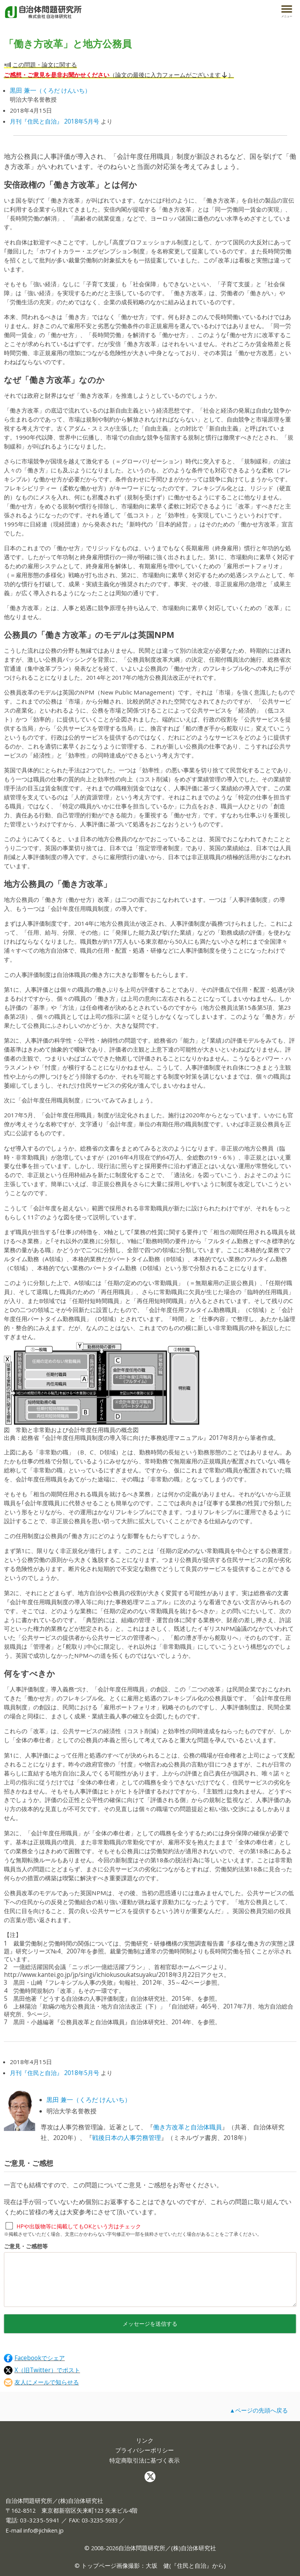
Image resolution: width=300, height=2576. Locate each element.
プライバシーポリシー (144, 2450)
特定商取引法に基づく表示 (144, 2460)
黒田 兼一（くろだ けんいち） (88, 2099)
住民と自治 (191, 2565)
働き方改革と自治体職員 (187, 2127)
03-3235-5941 (40, 2520)
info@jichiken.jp (43, 2530)
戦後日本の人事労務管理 (126, 2137)
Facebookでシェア (34, 2358)
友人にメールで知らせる (41, 2382)
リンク (145, 2440)
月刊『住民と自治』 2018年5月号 (54, 121)
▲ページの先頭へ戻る (258, 2410)
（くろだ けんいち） (50, 90)
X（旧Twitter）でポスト (42, 2370)
